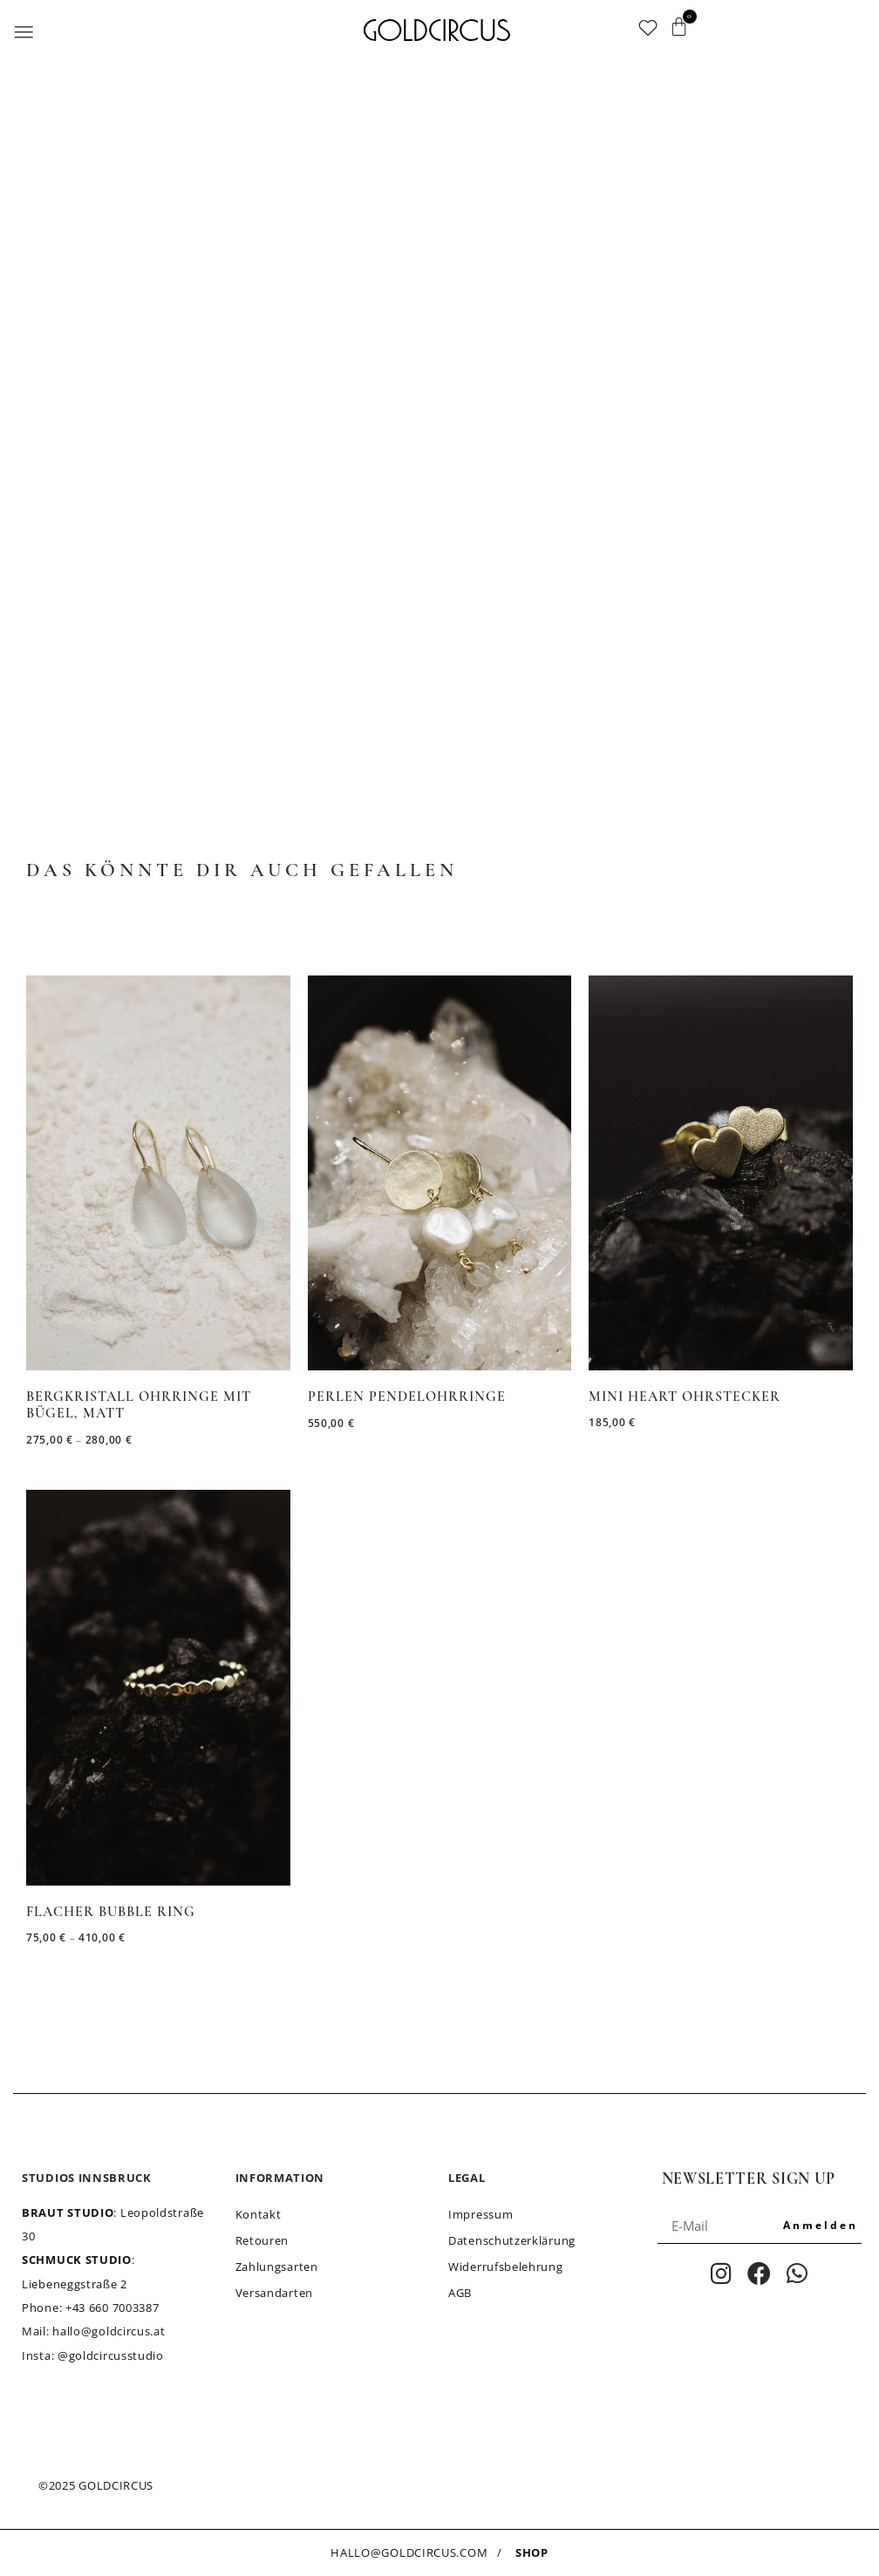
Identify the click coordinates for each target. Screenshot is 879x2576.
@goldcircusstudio (111, 2355)
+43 (112, 2307)
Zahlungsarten (276, 2266)
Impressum (480, 2214)
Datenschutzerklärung (512, 2240)
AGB (460, 2293)
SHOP (532, 2552)
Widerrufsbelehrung (505, 2266)
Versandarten (274, 2293)
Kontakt (258, 2214)
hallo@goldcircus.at (108, 2331)
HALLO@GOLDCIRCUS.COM (408, 2552)
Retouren (262, 2240)
